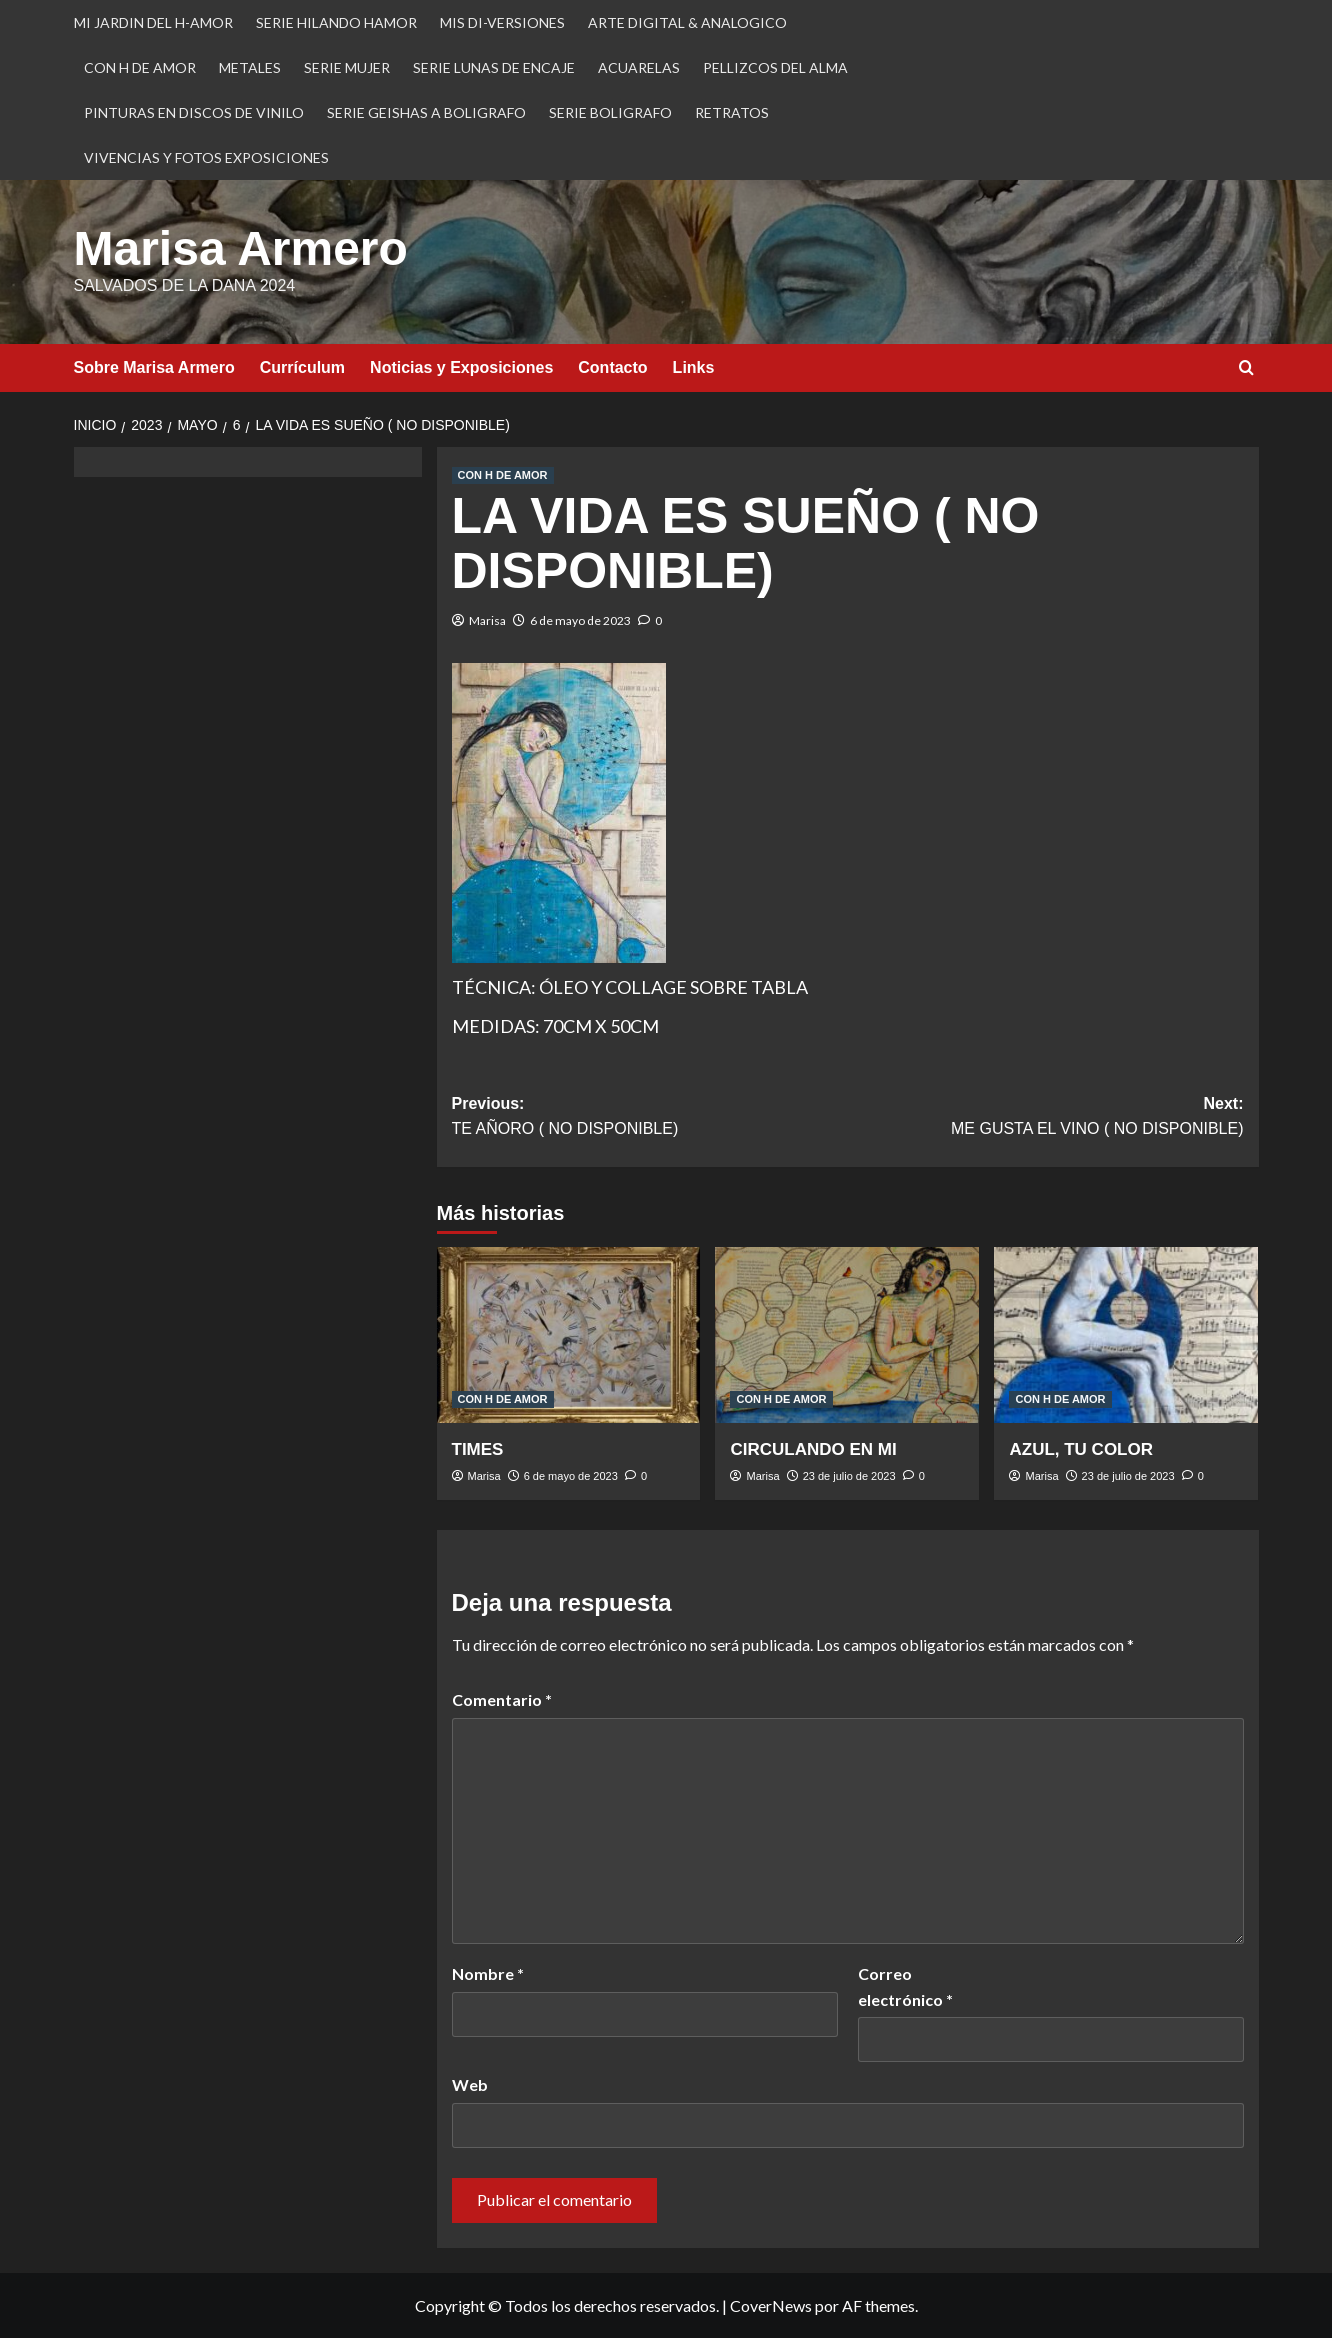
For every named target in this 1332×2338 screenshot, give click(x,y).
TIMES (478, 1449)
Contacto (612, 367)
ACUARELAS (639, 67)
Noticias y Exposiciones (461, 367)
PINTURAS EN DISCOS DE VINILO (194, 112)
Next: (1046, 1118)
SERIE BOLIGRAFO (610, 112)
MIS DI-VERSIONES (502, 22)
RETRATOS (732, 112)
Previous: (650, 1118)
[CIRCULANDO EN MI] (847, 1335)
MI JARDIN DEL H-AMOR (153, 22)
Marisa (487, 620)
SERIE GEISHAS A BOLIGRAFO (426, 112)
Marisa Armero (241, 248)
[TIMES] (569, 1335)
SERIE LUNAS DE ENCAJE (494, 67)
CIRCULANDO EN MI (813, 1449)
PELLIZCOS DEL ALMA (775, 67)
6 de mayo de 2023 (580, 620)
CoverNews (771, 2305)
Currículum (302, 367)
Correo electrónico (905, 1986)
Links (694, 367)
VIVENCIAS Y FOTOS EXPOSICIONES (206, 157)
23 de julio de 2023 (849, 1476)
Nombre (488, 1973)
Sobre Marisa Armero (154, 367)
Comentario (502, 1699)
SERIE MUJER (347, 67)
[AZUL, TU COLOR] (1126, 1335)
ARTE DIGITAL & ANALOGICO (687, 22)
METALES (250, 67)
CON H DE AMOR (140, 67)
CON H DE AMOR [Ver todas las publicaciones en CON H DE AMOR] (503, 475)
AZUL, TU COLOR (1081, 1449)
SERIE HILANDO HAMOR (336, 22)
